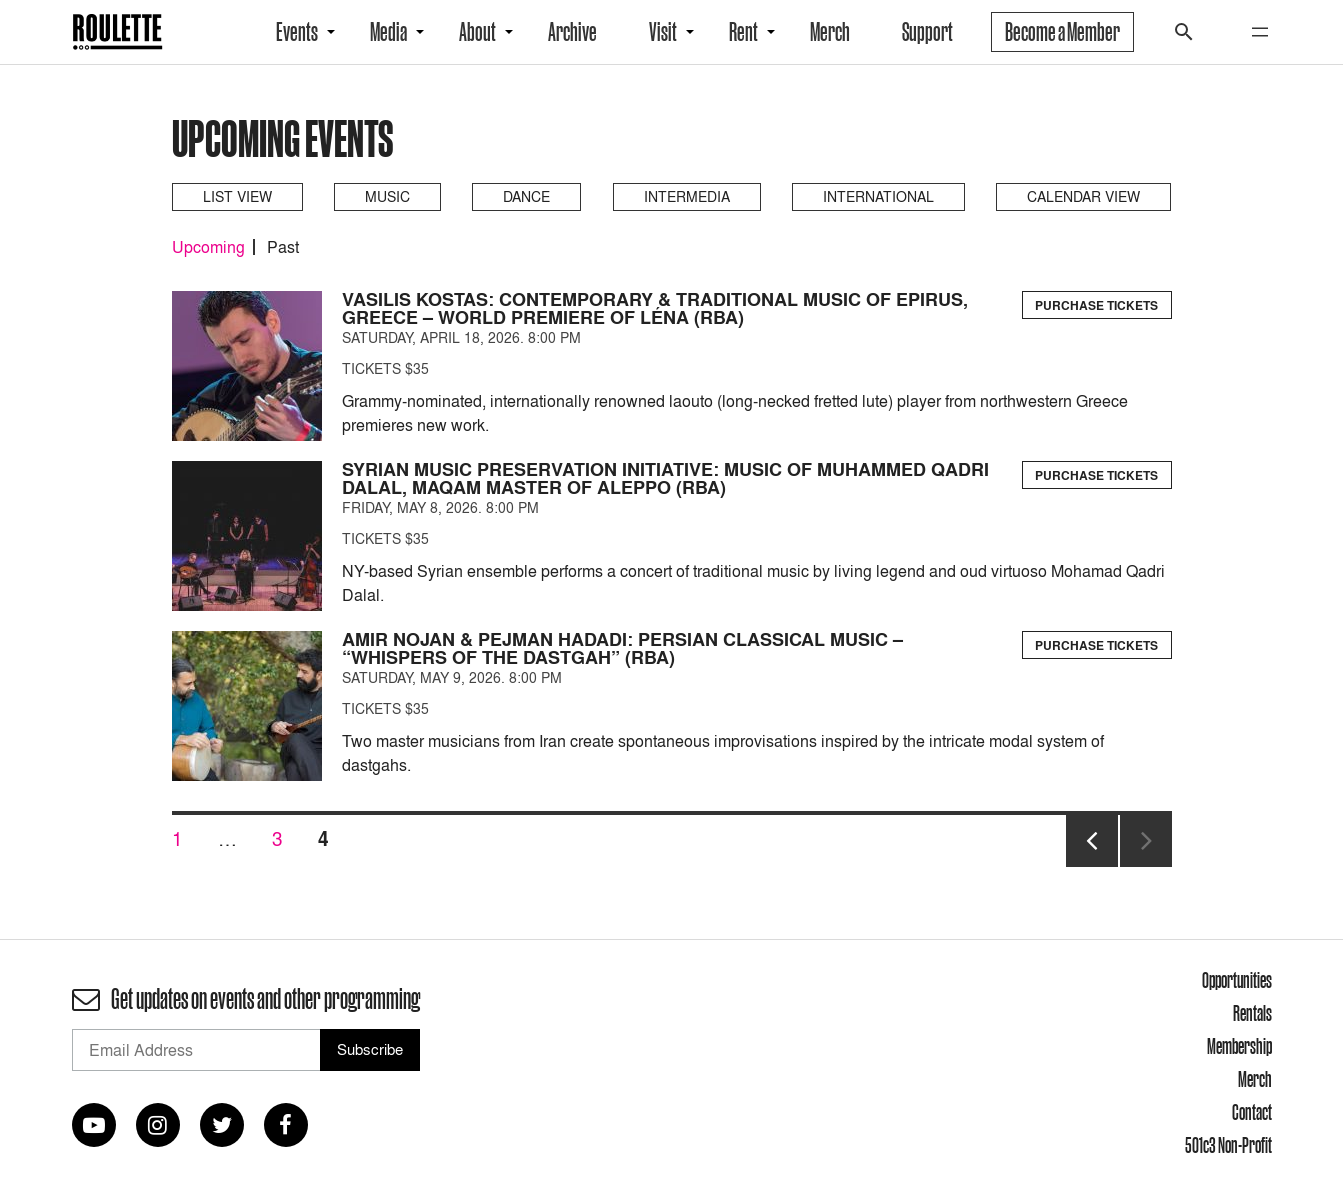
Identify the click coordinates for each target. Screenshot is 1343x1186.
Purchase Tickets (1096, 305)
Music (387, 196)
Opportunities (1237, 980)
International (878, 196)
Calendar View (1083, 196)
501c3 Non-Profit (1228, 1145)
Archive (572, 32)
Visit (663, 32)
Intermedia (687, 196)
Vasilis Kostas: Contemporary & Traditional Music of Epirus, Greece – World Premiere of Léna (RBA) (655, 308)
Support (927, 32)
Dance (526, 196)
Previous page (1092, 865)
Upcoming (208, 247)
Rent (743, 32)
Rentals (1252, 1013)
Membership (1239, 1046)
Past (283, 247)
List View (237, 196)
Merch (830, 32)
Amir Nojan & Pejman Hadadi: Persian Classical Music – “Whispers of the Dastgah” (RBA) (622, 648)
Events (297, 32)
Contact (1252, 1112)
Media (388, 32)
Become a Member (1062, 32)
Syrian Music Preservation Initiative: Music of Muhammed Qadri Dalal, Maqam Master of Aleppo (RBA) (665, 478)
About (477, 32)
